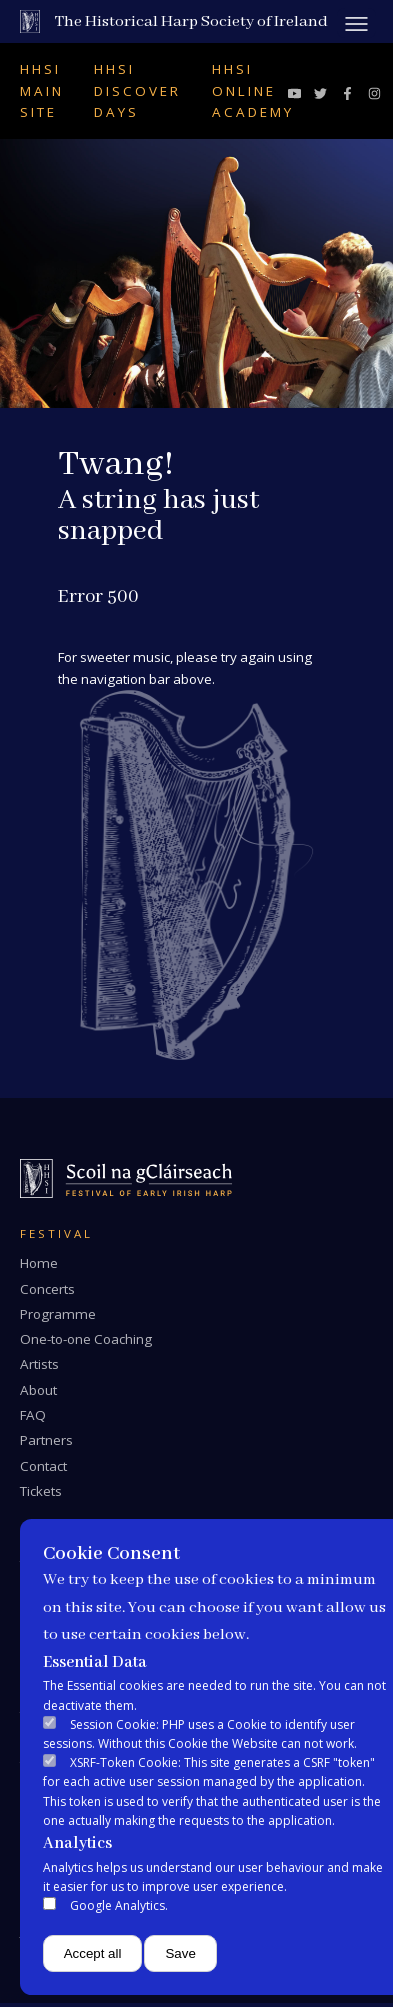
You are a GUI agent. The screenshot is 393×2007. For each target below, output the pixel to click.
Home (39, 1263)
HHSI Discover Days (137, 90)
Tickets (41, 1491)
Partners (46, 1440)
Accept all (93, 1953)
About (38, 1390)
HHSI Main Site (42, 90)
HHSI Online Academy (253, 90)
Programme (58, 1314)
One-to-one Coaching (86, 1339)
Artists (39, 1364)
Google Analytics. (119, 1905)
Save (180, 1953)
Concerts (47, 1289)
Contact (43, 1466)
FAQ (33, 1415)
